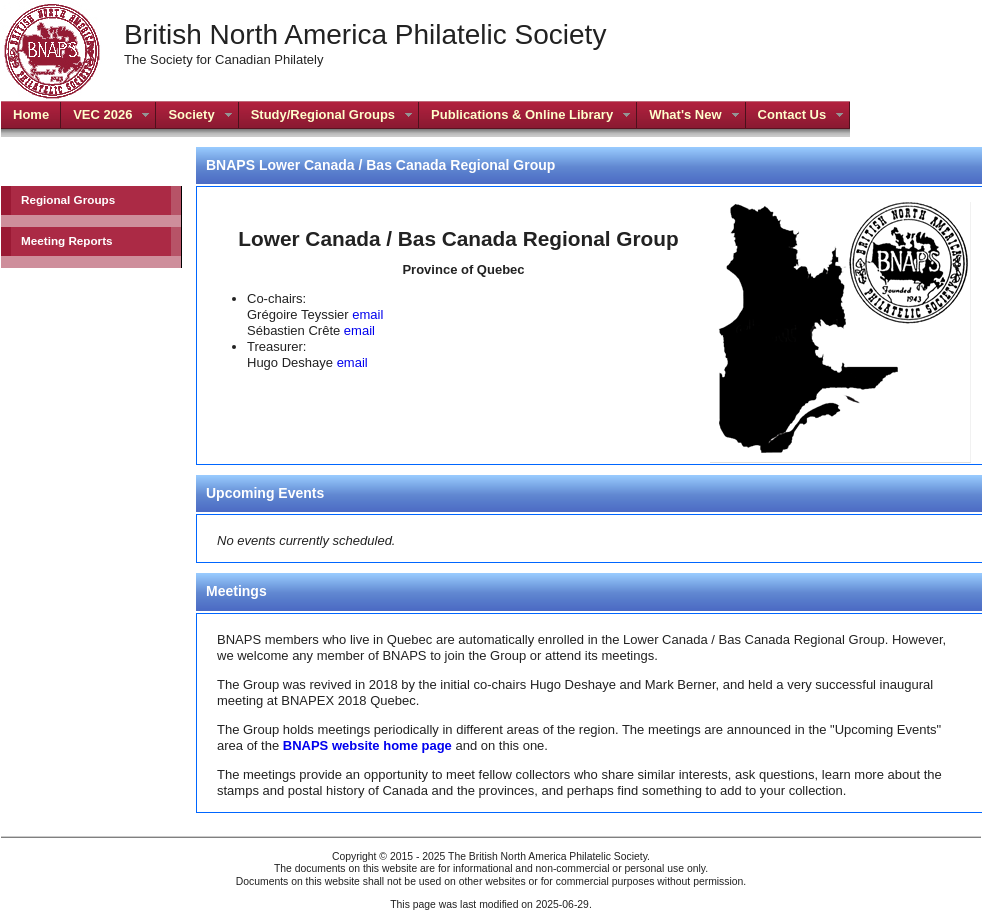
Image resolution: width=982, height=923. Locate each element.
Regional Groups (68, 199)
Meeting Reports (67, 240)
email (367, 314)
